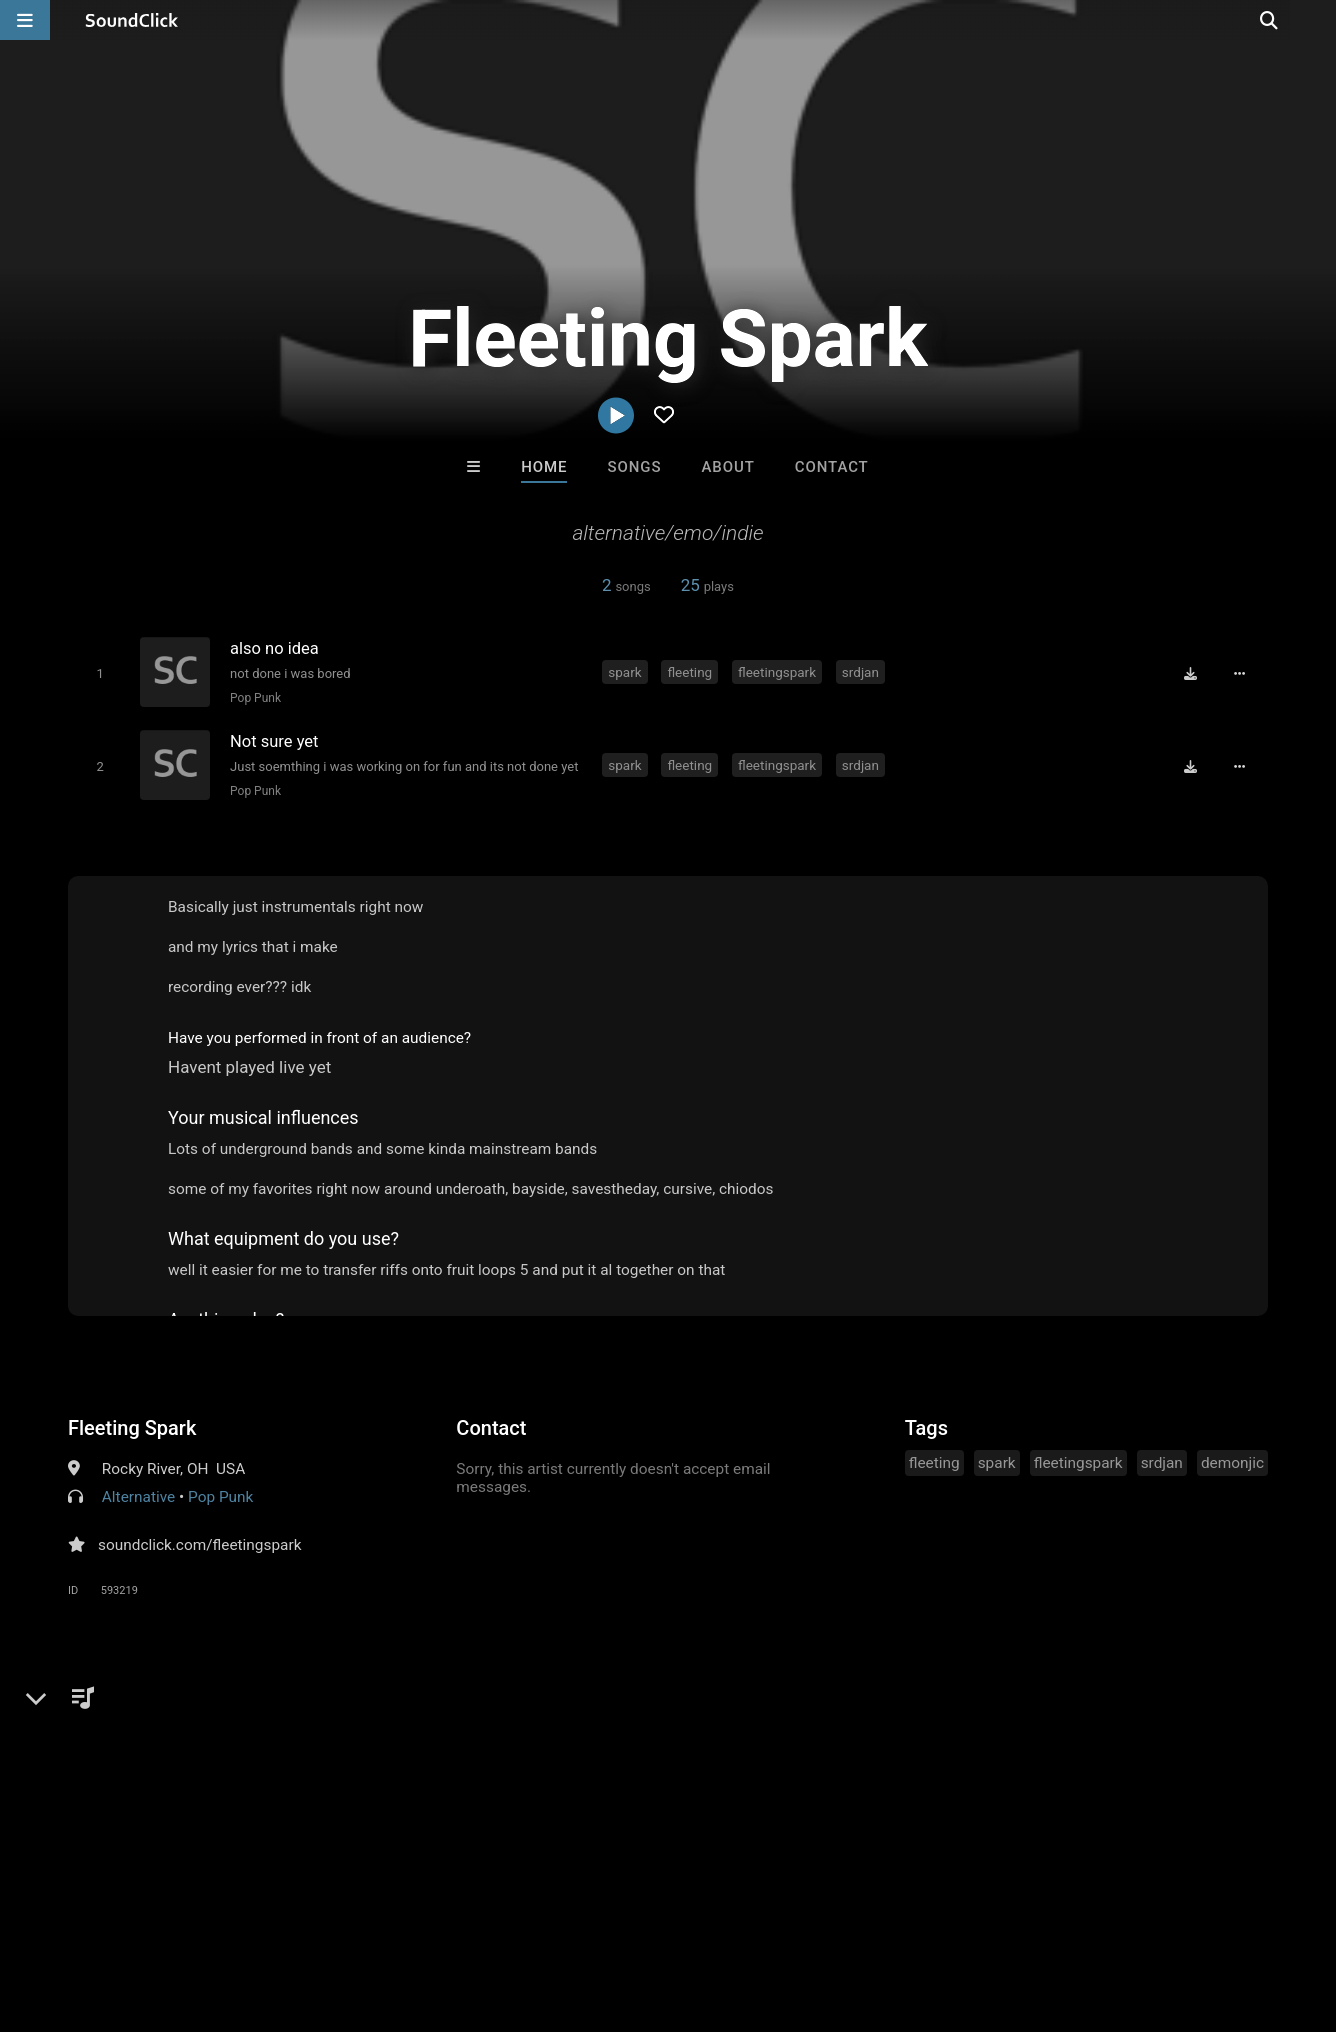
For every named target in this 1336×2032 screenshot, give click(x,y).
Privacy (477, 1913)
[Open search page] (1316, 20)
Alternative (138, 1494)
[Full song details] (1243, 673)
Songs (635, 467)
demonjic (1232, 1460)
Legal (539, 1913)
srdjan (862, 671)
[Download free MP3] (1194, 673)
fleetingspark (779, 671)
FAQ (84, 1913)
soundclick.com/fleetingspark (199, 1542)
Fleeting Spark (132, 1425)
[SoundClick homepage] (132, 20)
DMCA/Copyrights (372, 1913)
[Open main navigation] (25, 20)
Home (544, 467)
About (728, 467)
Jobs (274, 1913)
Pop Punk (253, 698)
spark (626, 671)
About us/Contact (177, 1913)
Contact (832, 467)
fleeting (691, 671)
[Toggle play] (97, 673)
